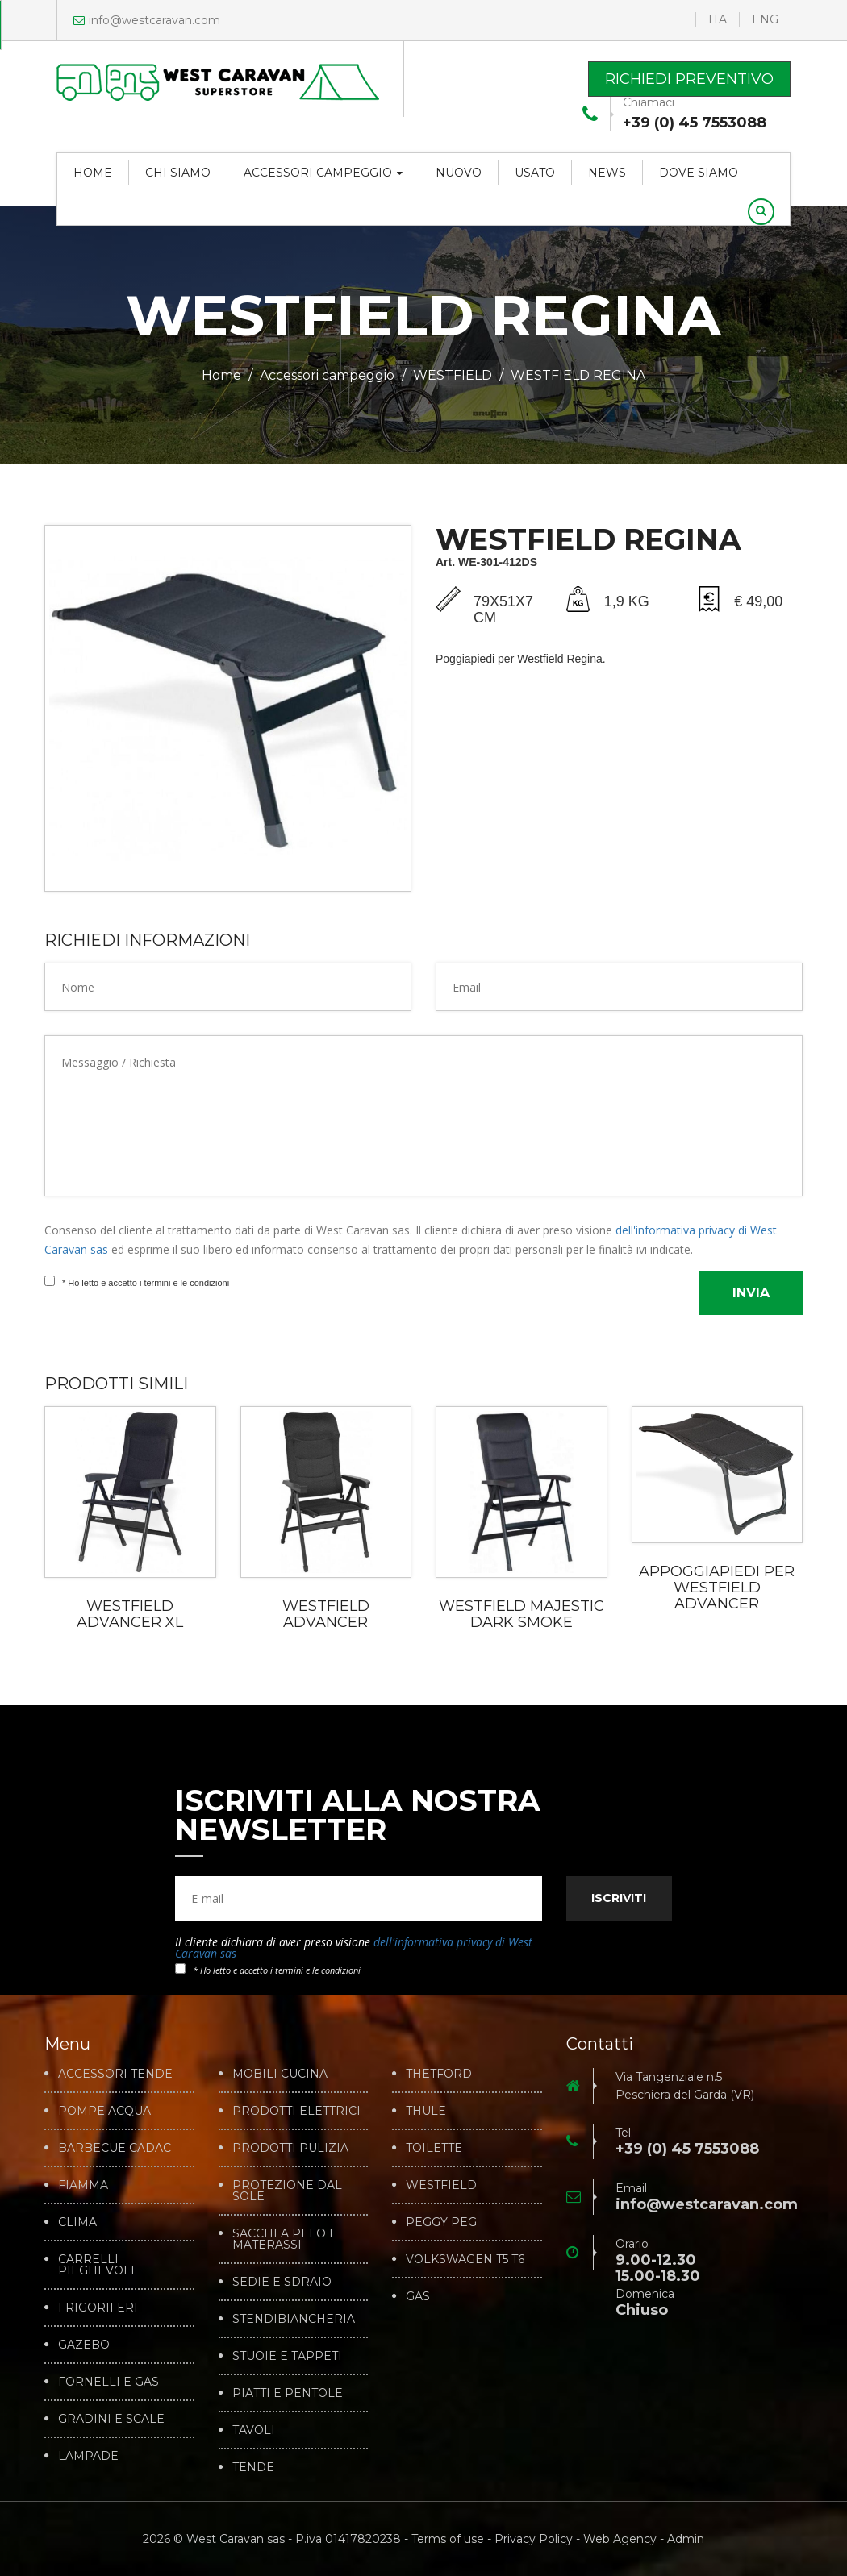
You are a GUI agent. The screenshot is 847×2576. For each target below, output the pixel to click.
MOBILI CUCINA (280, 2073)
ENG (765, 19)
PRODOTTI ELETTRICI (296, 2110)
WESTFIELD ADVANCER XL (130, 1614)
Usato (535, 172)
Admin (685, 2539)
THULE (426, 2110)
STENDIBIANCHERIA (293, 2318)
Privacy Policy (533, 2539)
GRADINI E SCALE (111, 2418)
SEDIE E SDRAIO (282, 2281)
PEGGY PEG (441, 2222)
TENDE (253, 2467)
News (607, 172)
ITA (717, 19)
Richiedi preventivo (689, 79)
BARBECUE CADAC (114, 2148)
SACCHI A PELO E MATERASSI (284, 2239)
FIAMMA (83, 2185)
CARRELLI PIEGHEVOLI (96, 2264)
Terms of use (447, 2539)
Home (92, 172)
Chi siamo (178, 172)
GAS (418, 2296)
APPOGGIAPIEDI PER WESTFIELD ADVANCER (717, 1588)
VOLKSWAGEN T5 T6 (465, 2259)
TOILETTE (434, 2148)
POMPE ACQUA (104, 2110)
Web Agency (620, 2539)
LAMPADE (88, 2456)
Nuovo (459, 172)
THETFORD (439, 2073)
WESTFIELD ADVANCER (325, 1614)
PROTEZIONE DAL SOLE (287, 2190)
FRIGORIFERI (98, 2307)
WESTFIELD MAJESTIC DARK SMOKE (521, 1614)
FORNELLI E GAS (108, 2381)
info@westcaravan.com (146, 20)
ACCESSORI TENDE (115, 2073)
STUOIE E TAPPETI (287, 2356)
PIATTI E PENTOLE (287, 2393)
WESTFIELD (452, 375)
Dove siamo (698, 172)
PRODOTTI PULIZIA (290, 2148)
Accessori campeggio (323, 172)
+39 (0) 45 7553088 (694, 122)
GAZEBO (84, 2344)
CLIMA (77, 2222)
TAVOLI (253, 2430)
